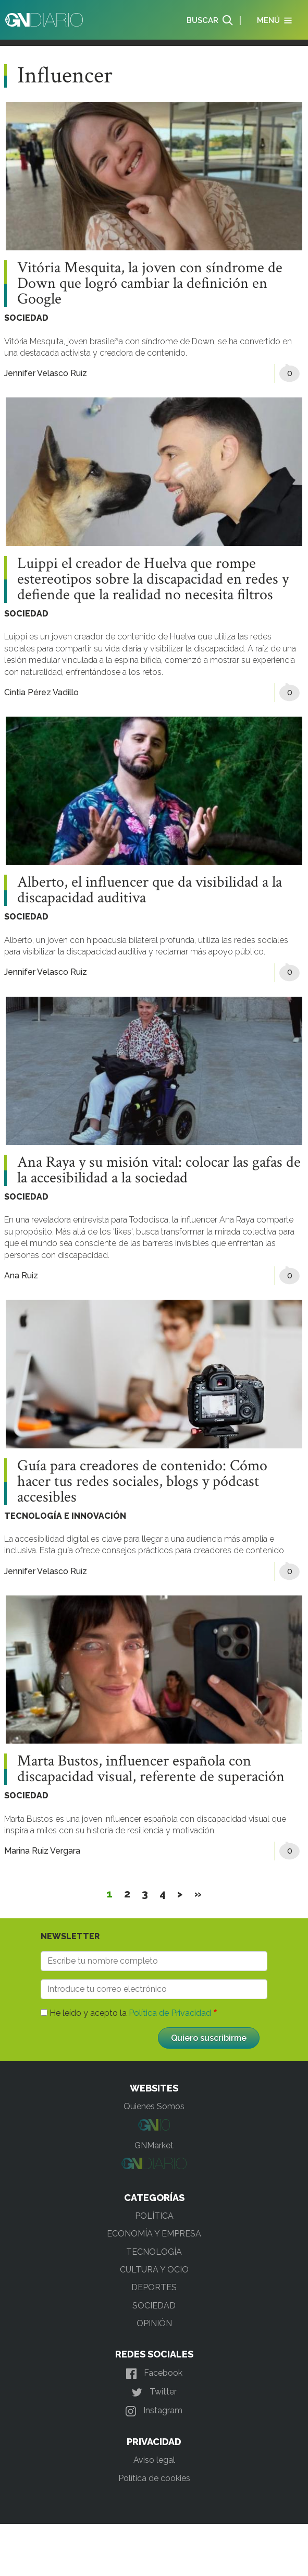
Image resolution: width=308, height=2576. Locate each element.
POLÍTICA (154, 2216)
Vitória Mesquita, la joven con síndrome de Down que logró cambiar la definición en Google (149, 283)
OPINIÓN (154, 2323)
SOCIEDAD (26, 318)
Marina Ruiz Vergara (42, 1851)
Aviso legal (154, 2460)
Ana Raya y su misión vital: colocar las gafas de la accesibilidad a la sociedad (159, 1170)
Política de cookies (154, 2478)
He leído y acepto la (130, 2013)
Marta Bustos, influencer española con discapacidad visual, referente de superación (151, 1769)
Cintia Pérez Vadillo (41, 692)
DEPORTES (154, 2287)
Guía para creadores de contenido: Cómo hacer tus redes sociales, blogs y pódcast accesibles (142, 1481)
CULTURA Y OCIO (154, 2270)
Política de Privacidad (170, 2013)
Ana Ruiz (21, 1275)
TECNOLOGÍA (154, 2252)
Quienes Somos (154, 2106)
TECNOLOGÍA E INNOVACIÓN (65, 1516)
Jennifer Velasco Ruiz (45, 373)
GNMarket (154, 2145)
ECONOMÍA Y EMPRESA (154, 2234)
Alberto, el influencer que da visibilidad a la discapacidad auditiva (149, 890)
